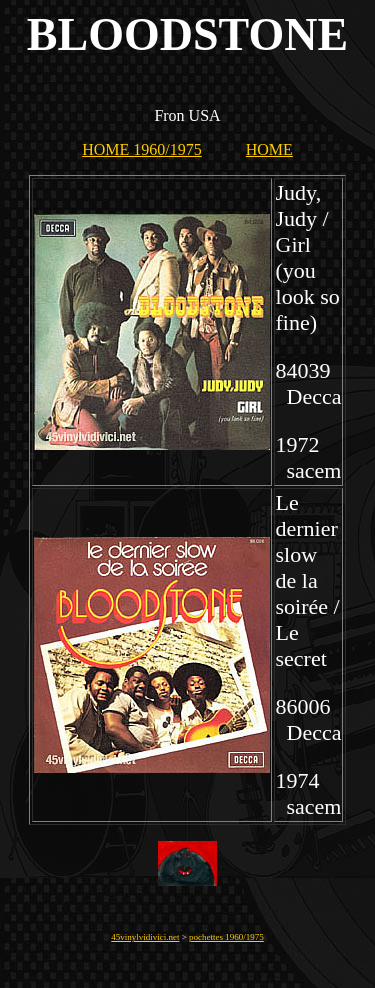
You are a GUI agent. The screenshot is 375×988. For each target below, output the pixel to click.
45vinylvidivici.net (145, 937)
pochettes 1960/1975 (226, 937)
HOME (269, 149)
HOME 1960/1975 (142, 149)
